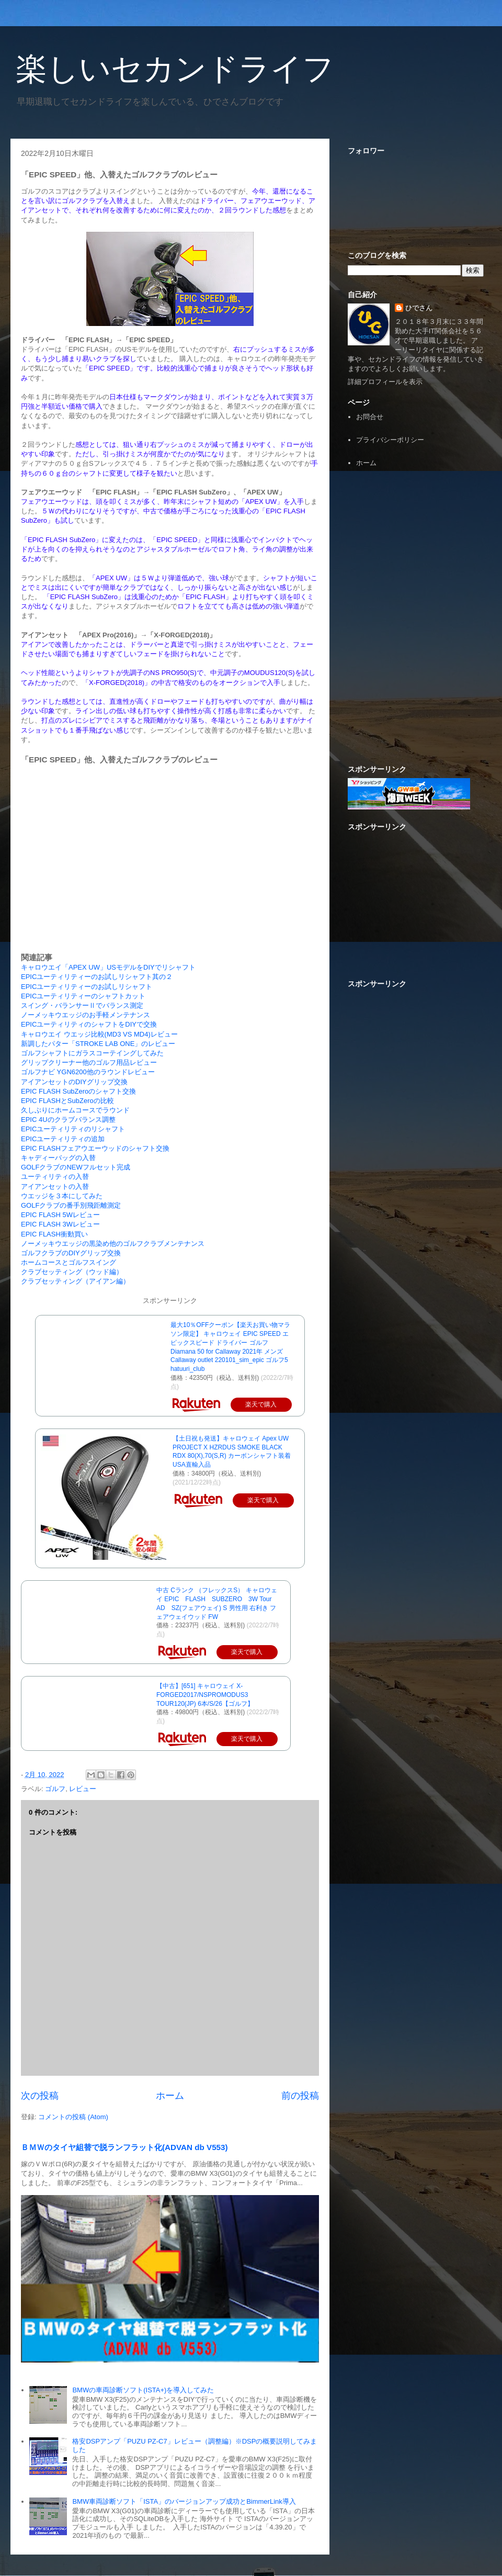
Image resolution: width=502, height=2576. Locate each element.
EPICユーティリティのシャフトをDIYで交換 (89, 1024)
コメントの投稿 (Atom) (73, 2117)
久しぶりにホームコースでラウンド (75, 1110)
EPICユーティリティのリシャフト (73, 1129)
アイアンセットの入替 (55, 1186)
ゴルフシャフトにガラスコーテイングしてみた (92, 1053)
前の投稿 (300, 2095)
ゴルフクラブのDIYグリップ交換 (71, 1253)
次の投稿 (40, 2095)
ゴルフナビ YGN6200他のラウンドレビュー (88, 1072)
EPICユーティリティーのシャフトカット (83, 996)
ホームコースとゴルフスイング (68, 1262)
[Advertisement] (416, 545)
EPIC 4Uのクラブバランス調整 (68, 1119)
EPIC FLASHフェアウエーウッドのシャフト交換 (95, 1148)
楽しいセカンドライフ (175, 68)
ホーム (170, 2095)
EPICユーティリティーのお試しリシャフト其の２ (97, 977)
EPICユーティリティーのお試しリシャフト (86, 987)
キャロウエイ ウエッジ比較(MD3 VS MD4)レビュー (99, 1034)
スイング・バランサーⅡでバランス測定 (82, 1005)
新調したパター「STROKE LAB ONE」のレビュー (98, 1044)
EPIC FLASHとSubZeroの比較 (67, 1101)
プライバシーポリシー (390, 440)
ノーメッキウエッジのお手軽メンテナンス (85, 1015)
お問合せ (369, 417)
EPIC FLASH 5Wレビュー (60, 1215)
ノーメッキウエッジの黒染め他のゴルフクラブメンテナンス (112, 1243)
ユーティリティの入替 (55, 1176)
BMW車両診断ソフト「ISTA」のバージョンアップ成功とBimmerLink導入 (183, 2501)
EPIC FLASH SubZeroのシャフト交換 (78, 1091)
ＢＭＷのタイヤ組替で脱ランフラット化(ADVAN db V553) (124, 2147)
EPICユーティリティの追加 (63, 1139)
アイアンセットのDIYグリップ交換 (74, 1082)
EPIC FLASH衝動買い (54, 1234)
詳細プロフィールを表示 (385, 382)
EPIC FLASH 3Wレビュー (60, 1224)
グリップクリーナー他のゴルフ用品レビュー (89, 1062)
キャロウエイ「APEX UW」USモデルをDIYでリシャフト (108, 967)
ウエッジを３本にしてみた (61, 1196)
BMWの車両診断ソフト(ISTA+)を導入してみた (143, 2390)
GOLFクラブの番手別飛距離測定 (71, 1205)
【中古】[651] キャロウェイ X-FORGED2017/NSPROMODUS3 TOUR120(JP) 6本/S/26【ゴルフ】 (205, 1694)
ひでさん (418, 308)
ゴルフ (55, 1789)
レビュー (82, 1789)
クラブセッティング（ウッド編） (72, 1272)
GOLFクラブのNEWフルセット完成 (75, 1167)
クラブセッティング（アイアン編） (75, 1281)
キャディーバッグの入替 (58, 1158)
